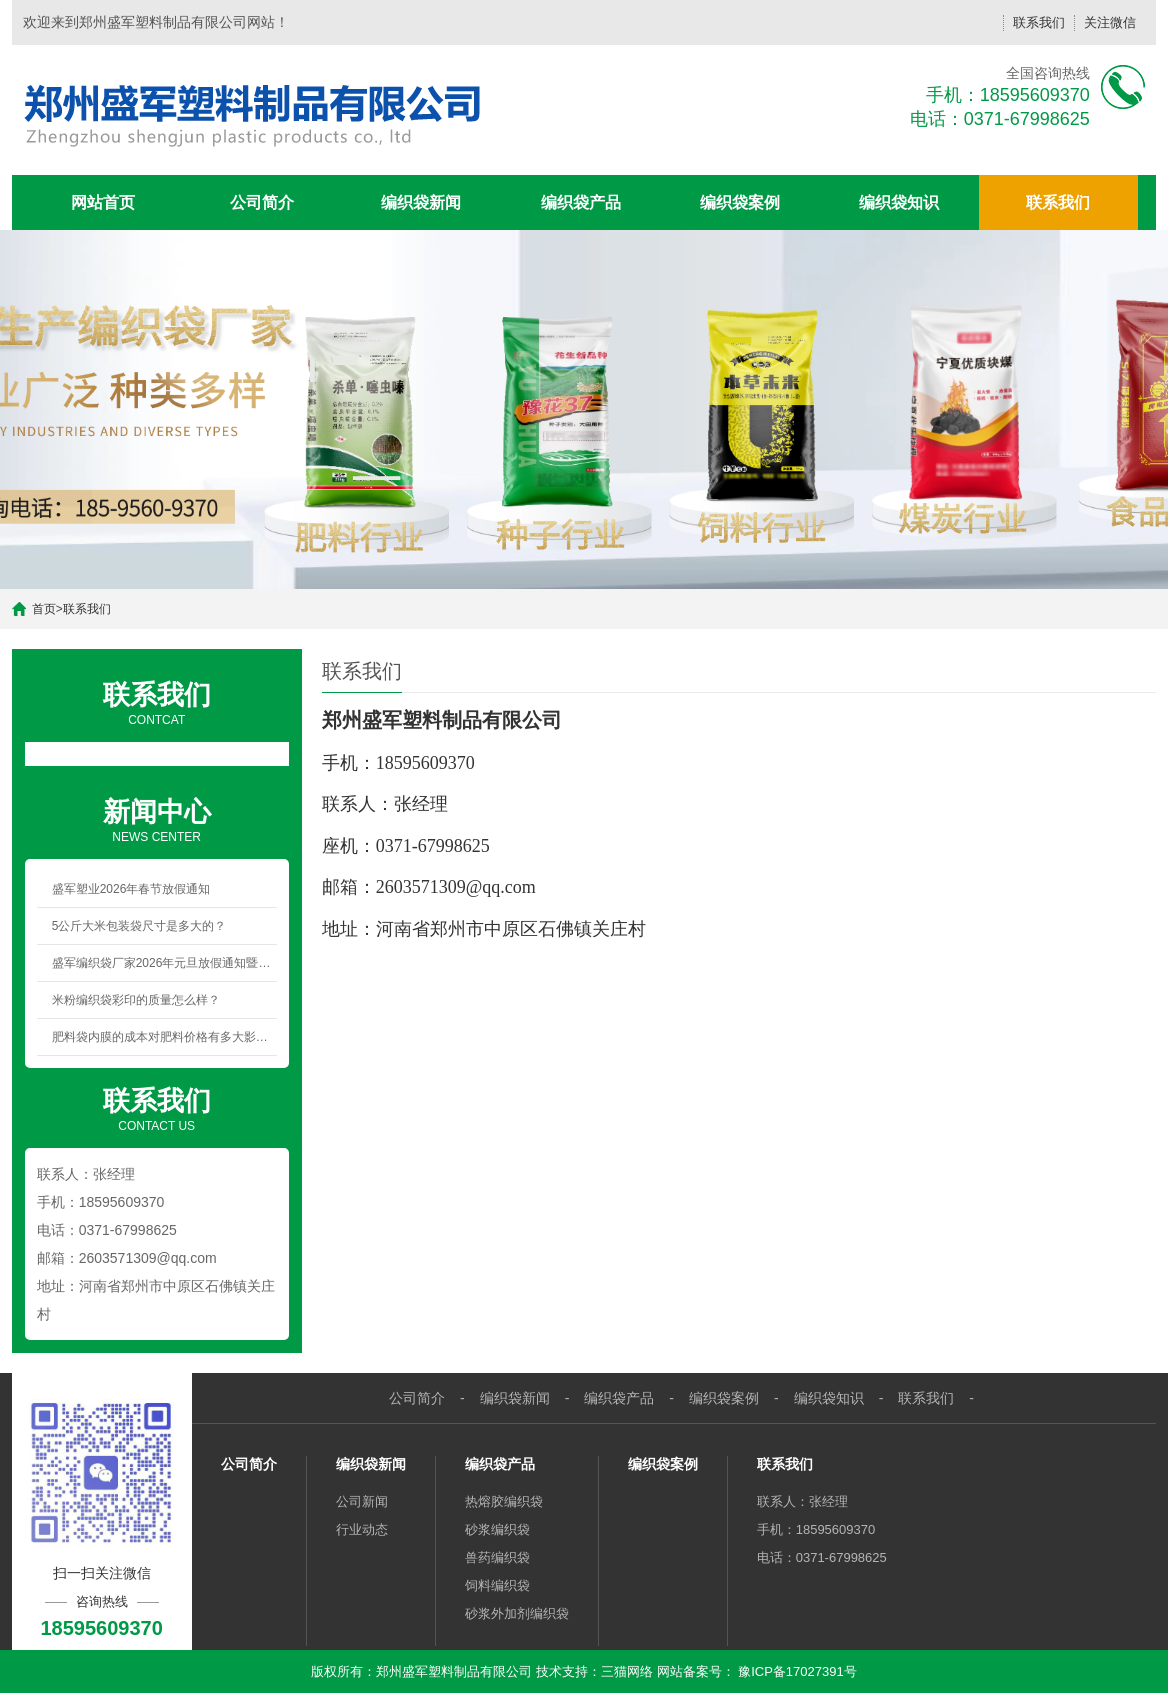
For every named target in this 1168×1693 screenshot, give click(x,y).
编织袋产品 (581, 202)
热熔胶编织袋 (504, 1501)
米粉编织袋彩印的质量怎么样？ (136, 1000)
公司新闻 (362, 1501)
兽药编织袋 (497, 1557)
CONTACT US (157, 1108)
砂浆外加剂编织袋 (517, 1613)
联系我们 (1039, 22)
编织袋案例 (740, 202)
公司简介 (262, 202)
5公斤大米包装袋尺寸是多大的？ (139, 926)
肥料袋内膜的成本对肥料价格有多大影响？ (164, 1037)
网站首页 (103, 202)
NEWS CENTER (157, 819)
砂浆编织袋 (497, 1529)
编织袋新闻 (421, 202)
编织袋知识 (899, 202)
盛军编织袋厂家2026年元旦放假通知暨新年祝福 (164, 963)
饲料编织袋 (497, 1585)
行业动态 (362, 1529)
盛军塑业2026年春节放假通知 (131, 889)
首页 (44, 609)
